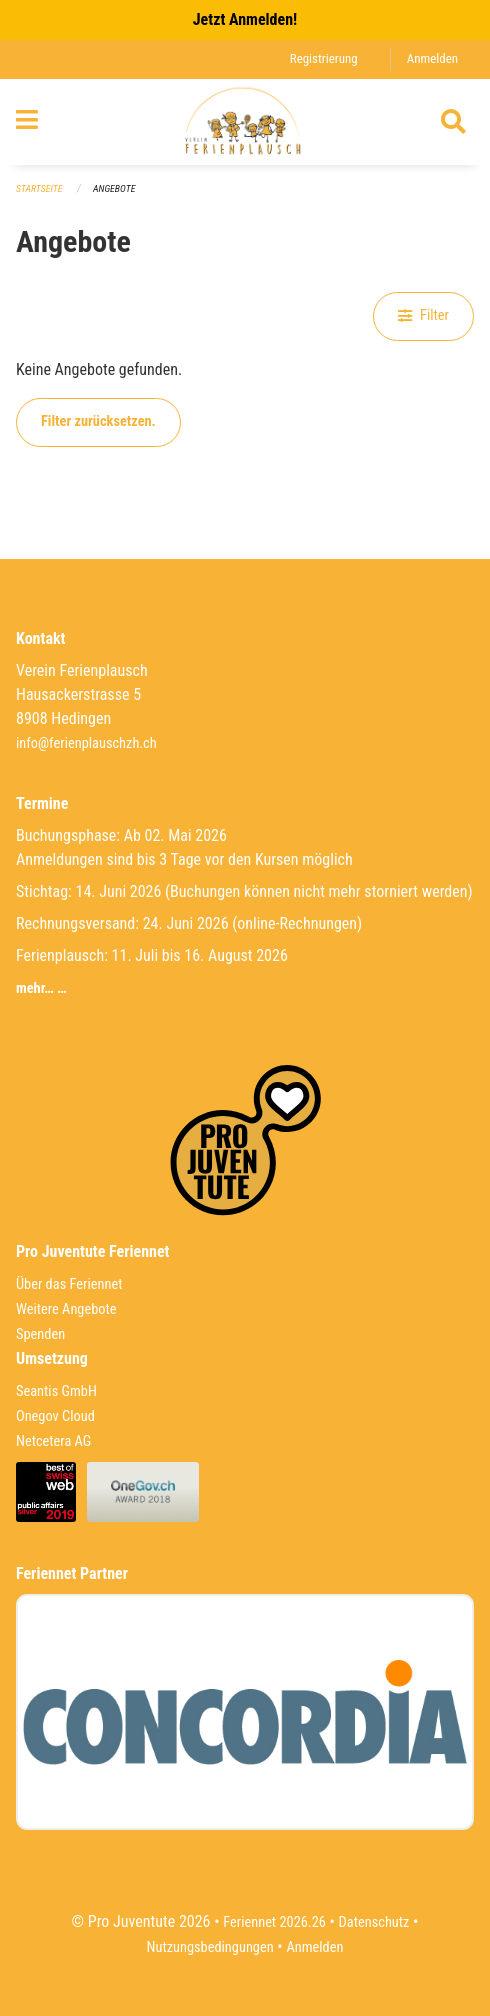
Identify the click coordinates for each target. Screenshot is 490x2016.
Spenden (40, 1334)
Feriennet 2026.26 (274, 1922)
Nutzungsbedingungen (210, 1947)
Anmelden (432, 58)
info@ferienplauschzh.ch (86, 743)
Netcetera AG (53, 1441)
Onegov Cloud (55, 1416)
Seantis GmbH (56, 1391)
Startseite (39, 188)
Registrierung (324, 58)
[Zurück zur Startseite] (245, 122)
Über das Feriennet (69, 1284)
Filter (423, 315)
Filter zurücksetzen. (98, 421)
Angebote (114, 188)
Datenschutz (374, 1922)
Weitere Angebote (66, 1309)
